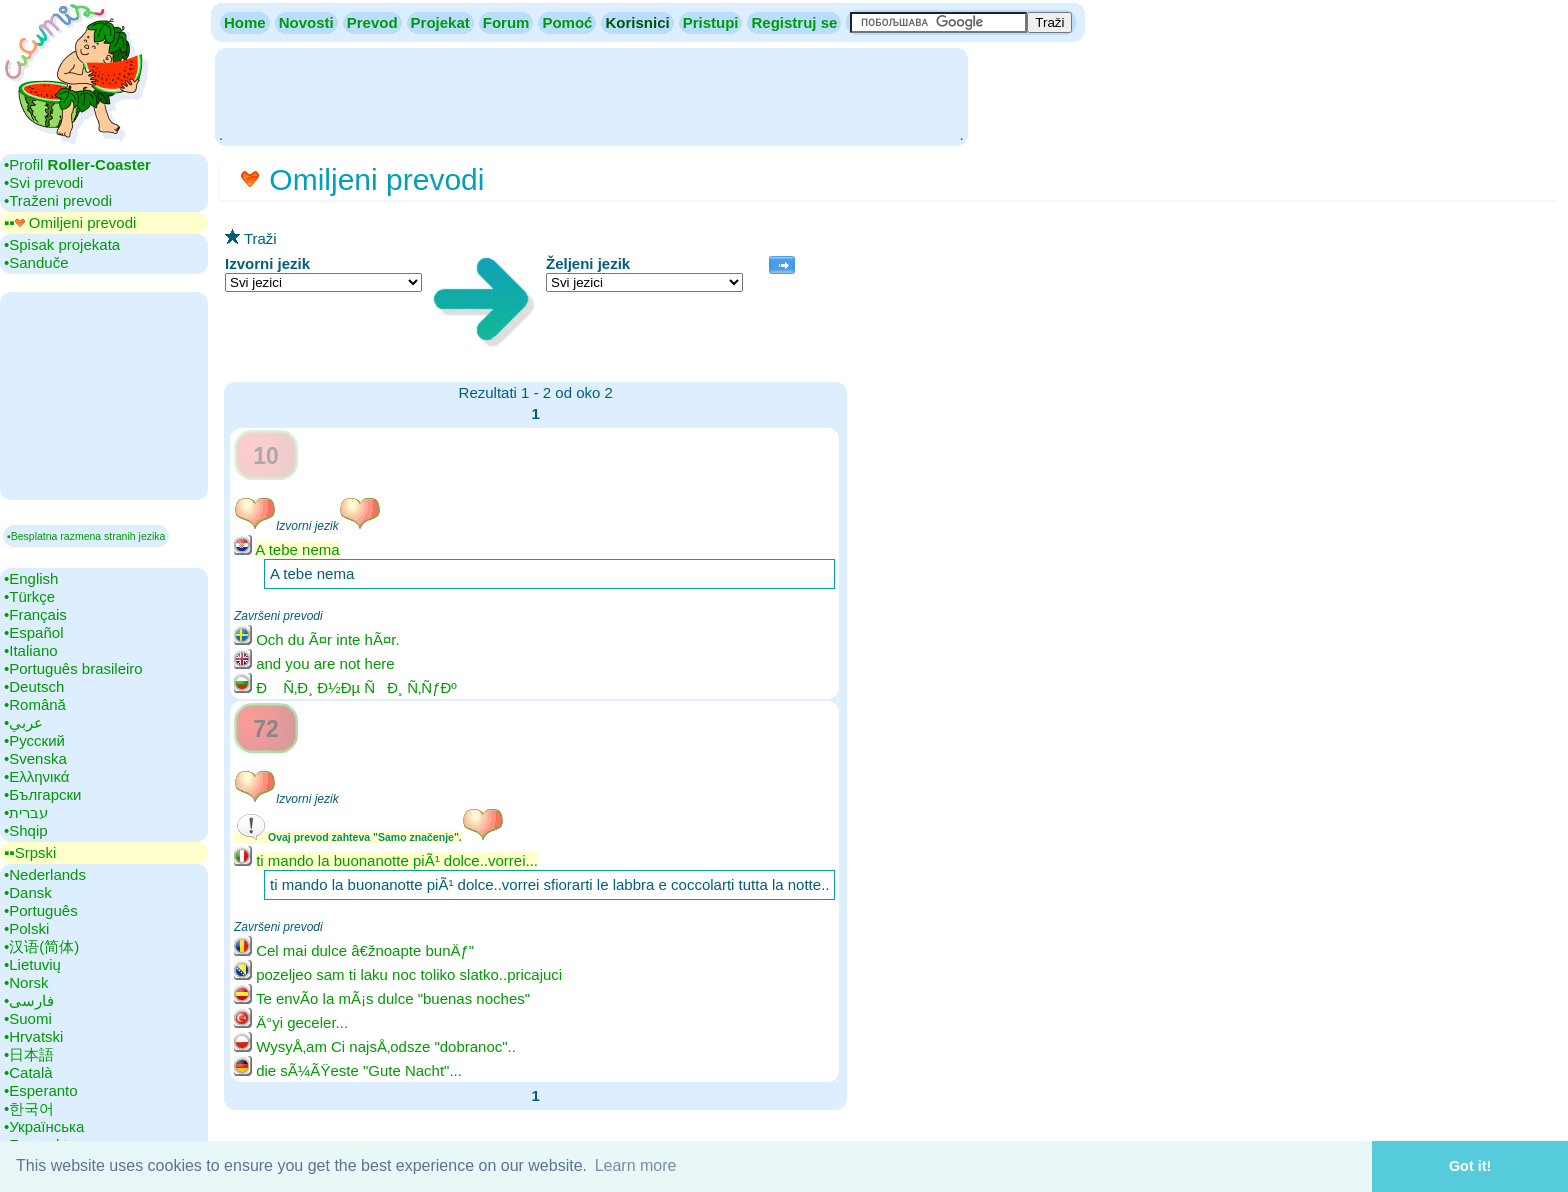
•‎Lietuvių (32, 964)
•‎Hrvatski (33, 1036)
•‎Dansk (28, 892)
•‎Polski (26, 928)
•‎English (31, 578)
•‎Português (41, 910)
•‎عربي (23, 722)
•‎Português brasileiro (73, 668)
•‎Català (28, 1072)
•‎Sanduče (36, 262)
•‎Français (35, 614)
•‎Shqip (26, 830)
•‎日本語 (29, 1054)
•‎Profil (77, 164)
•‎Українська (44, 1126)
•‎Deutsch (34, 686)
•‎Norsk (26, 982)
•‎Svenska (35, 758)
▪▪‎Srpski (30, 852)
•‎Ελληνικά (36, 776)
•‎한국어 (29, 1108)
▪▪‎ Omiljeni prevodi (70, 222)
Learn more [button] (636, 1165)
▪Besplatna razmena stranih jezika (86, 536)
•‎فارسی (29, 1000)
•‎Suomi (28, 1018)
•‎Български (43, 794)
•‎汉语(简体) (41, 946)
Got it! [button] (1470, 1166)
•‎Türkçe (29, 596)
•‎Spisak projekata (62, 244)
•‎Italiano (31, 650)
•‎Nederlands (45, 874)
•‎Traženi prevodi (58, 200)
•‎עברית (26, 812)
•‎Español (33, 632)
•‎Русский (34, 740)
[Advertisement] (591, 95)
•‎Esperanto (41, 1090)
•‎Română (35, 704)
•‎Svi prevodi (43, 182)
